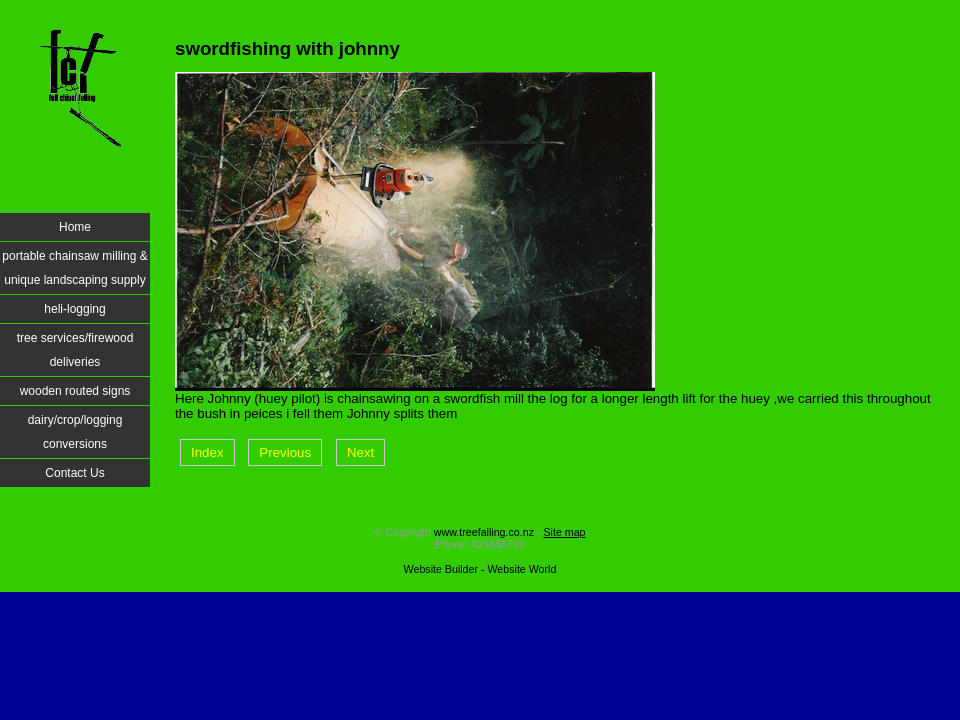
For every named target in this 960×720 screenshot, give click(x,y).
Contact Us (74, 473)
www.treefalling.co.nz (484, 532)
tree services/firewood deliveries (75, 350)
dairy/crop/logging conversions (75, 432)
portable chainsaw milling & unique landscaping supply (74, 268)
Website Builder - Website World (480, 569)
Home (75, 227)
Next (360, 452)
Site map (564, 532)
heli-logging (74, 309)
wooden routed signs (75, 391)
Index (207, 452)
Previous (285, 452)
